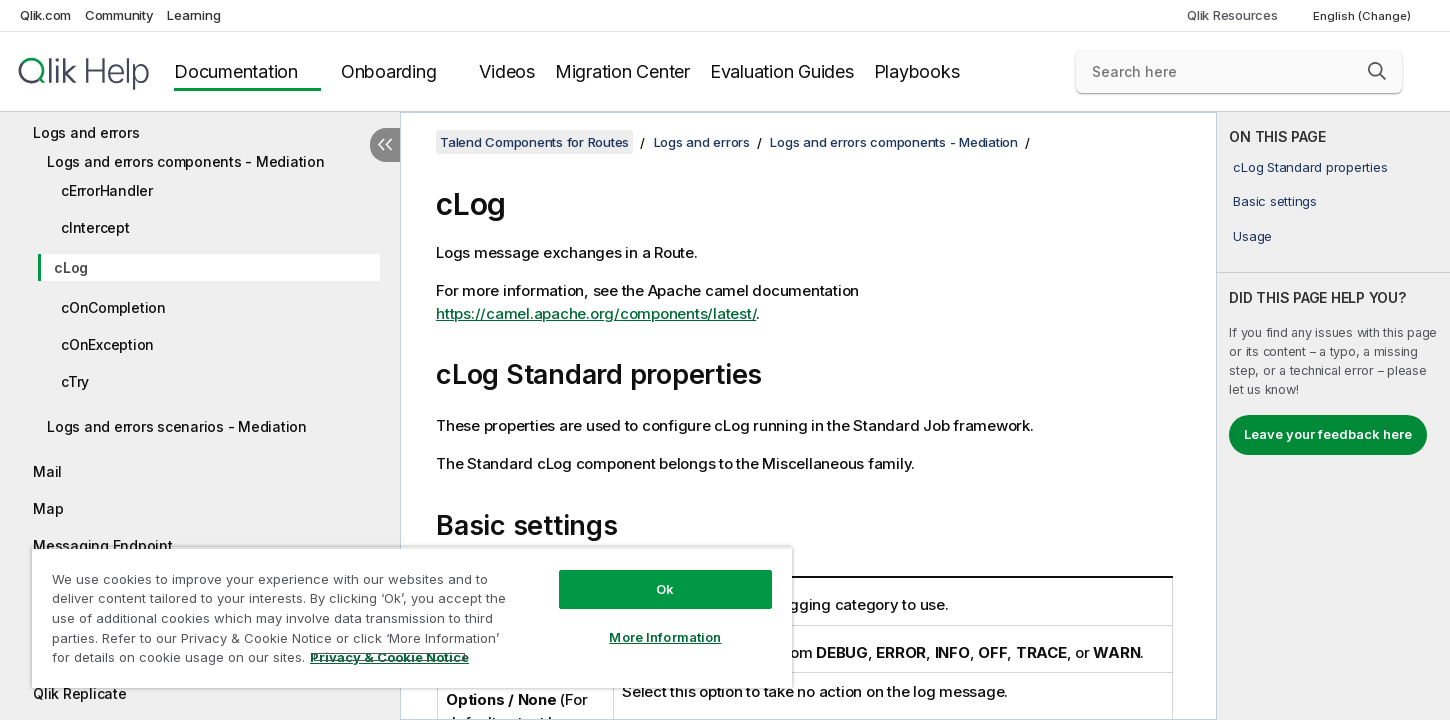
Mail (47, 471)
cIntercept (95, 227)
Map (48, 508)
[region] (412, 617)
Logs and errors (86, 132)
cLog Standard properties (1310, 167)
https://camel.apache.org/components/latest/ (596, 313)
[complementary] (1333, 416)
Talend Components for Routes (534, 142)
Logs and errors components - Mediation (186, 161)
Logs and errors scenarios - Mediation (177, 426)
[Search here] (1239, 72)
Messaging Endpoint (103, 545)
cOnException (107, 344)
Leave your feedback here (1328, 434)
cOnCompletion (113, 307)
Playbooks (917, 71)
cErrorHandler (107, 190)
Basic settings (1275, 201)
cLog (71, 267)
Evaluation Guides (782, 71)
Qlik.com (45, 15)
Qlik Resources (1232, 15)
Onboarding (389, 71)
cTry (75, 381)
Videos (507, 71)
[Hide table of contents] (385, 145)
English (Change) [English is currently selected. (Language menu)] (1363, 16)
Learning (193, 15)
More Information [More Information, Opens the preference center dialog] (665, 637)
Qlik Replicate (80, 693)
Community (119, 15)
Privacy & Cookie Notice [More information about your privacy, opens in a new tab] (389, 657)
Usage (1252, 236)
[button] (1377, 71)
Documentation (236, 71)
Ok (665, 589)
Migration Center (622, 71)
